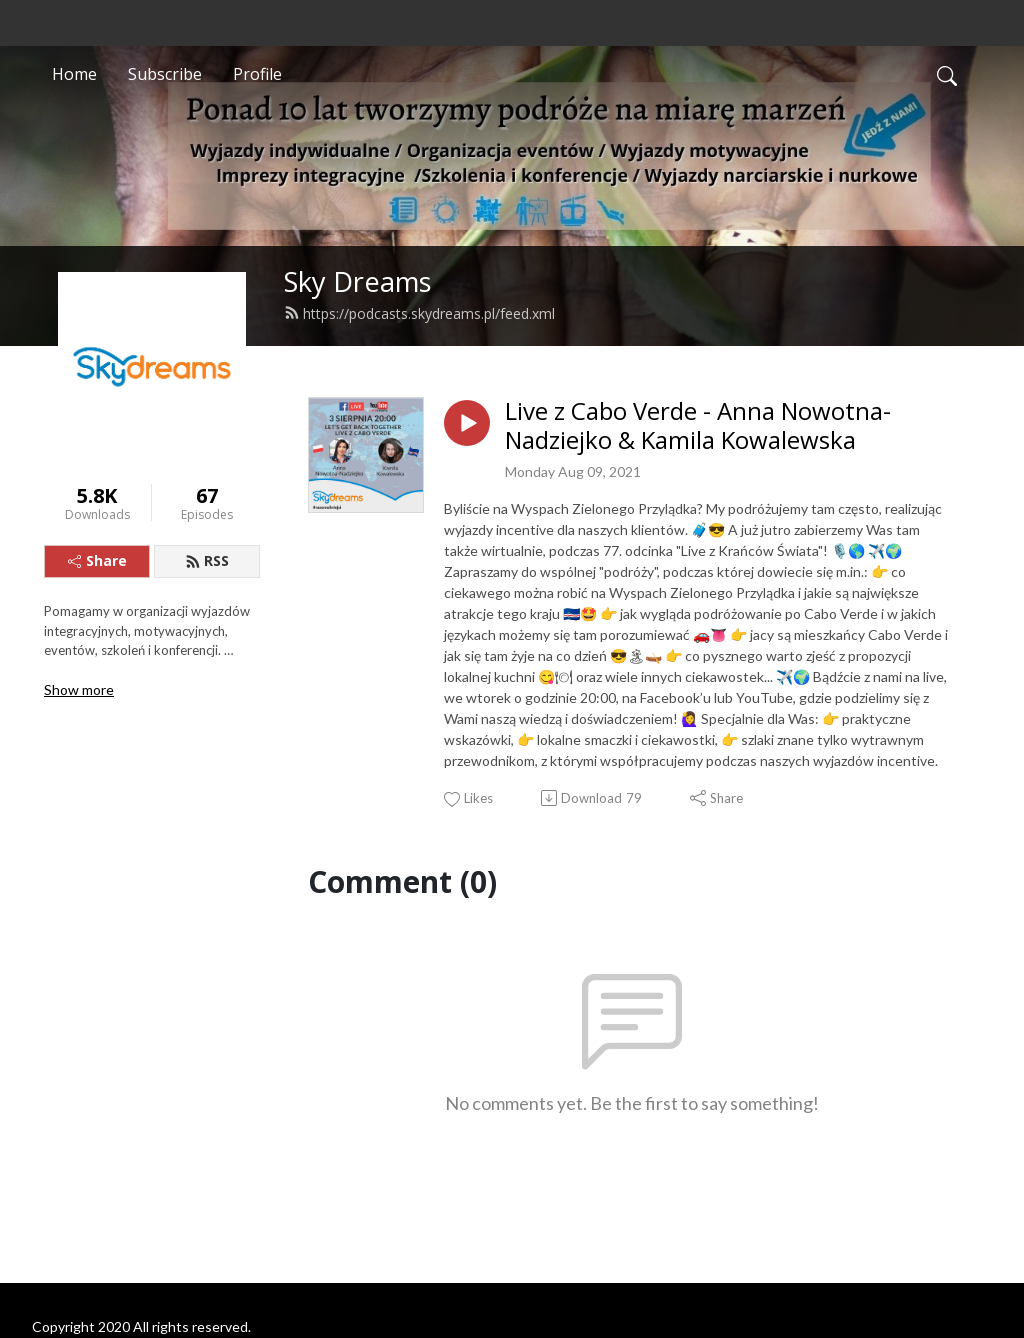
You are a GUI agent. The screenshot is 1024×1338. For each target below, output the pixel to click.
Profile (257, 74)
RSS (207, 560)
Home (74, 74)
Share (97, 560)
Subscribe (165, 74)
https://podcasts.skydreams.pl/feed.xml (419, 313)
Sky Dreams (358, 281)
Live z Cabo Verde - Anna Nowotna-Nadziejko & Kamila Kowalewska (698, 426)
